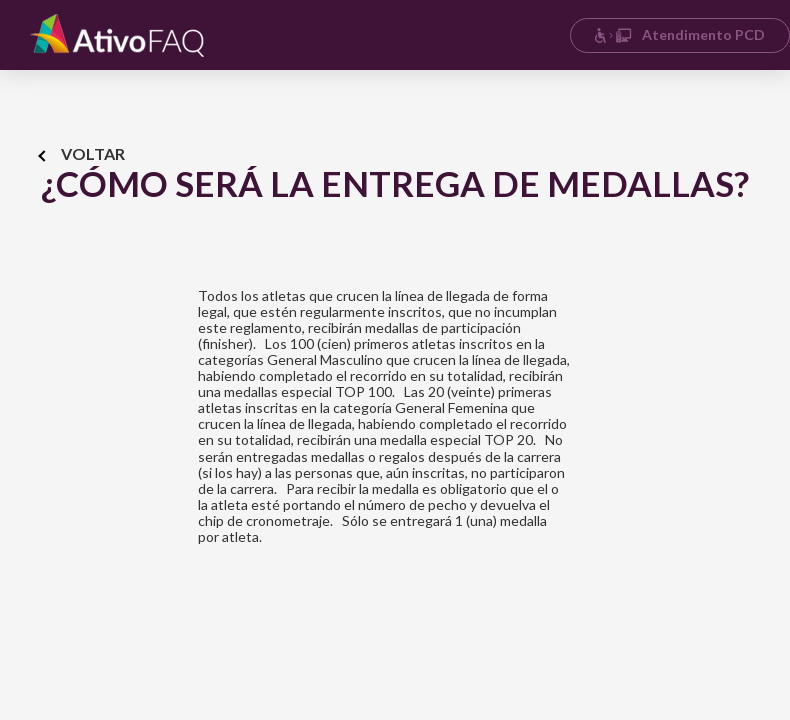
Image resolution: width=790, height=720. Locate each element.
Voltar (82, 153)
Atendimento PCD (679, 34)
